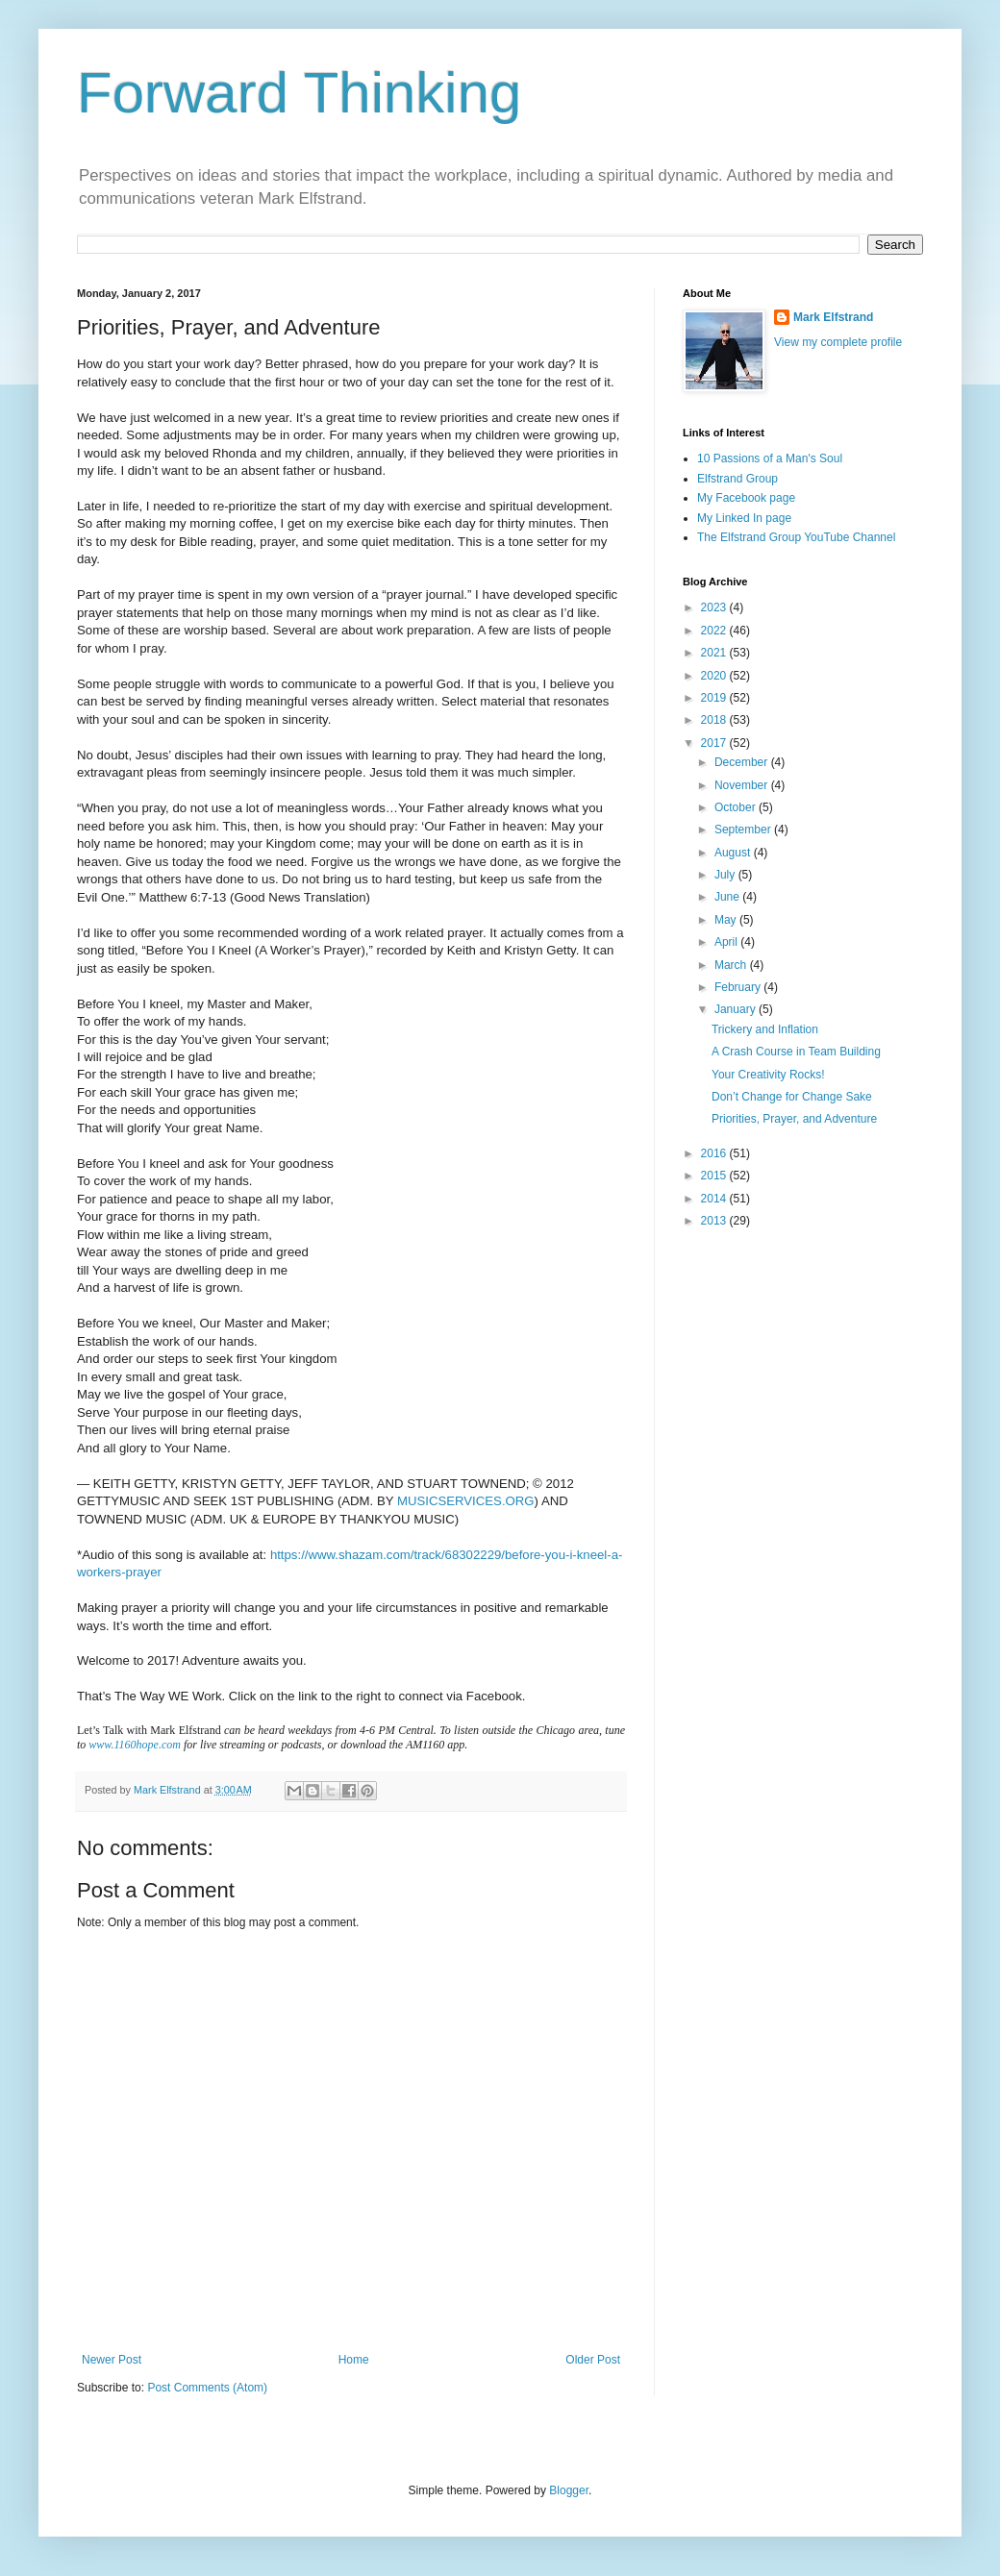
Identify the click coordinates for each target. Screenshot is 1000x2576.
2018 (715, 720)
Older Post (592, 2359)
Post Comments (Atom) (207, 2387)
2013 (715, 1220)
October (736, 807)
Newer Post (111, 2359)
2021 (715, 652)
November (742, 785)
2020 (715, 675)
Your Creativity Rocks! (768, 1074)
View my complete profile (838, 342)
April (727, 942)
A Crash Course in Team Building (796, 1051)
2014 (715, 1198)
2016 (715, 1153)
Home (353, 2359)
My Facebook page (746, 498)
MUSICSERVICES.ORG (466, 1501)
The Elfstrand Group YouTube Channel (796, 537)
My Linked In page (744, 518)
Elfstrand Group (737, 478)
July (726, 874)
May (726, 920)
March (732, 965)
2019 (715, 698)
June (728, 897)
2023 (715, 607)
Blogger (568, 2490)
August (734, 852)
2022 (715, 630)
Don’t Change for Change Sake (792, 1096)
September (744, 829)
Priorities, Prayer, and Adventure (794, 1119)
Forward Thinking (299, 93)
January (736, 1009)
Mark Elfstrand (833, 317)
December (742, 762)
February (738, 987)
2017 (715, 743)
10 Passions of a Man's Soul (769, 458)
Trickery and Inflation (765, 1029)
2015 (715, 1175)
